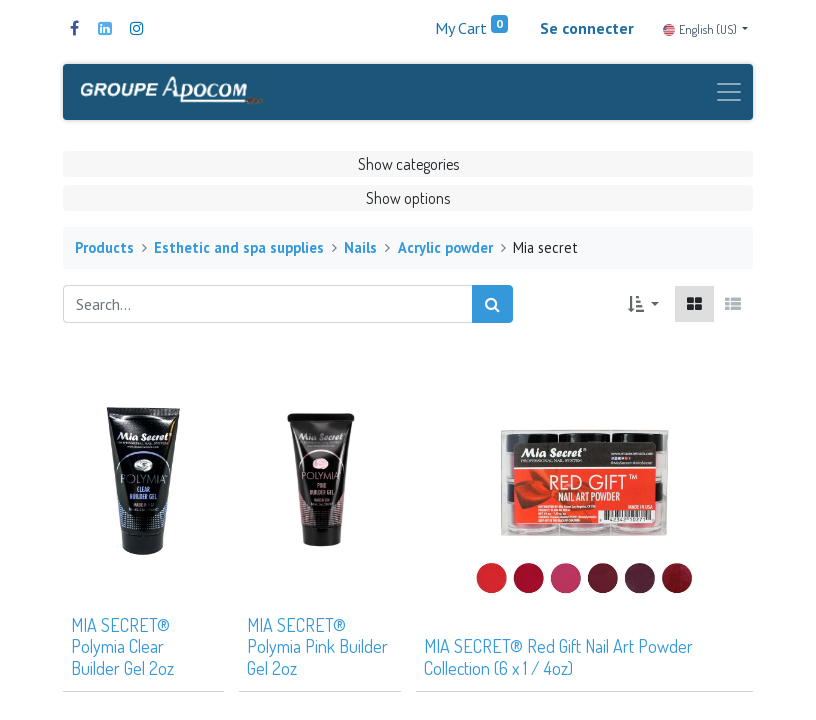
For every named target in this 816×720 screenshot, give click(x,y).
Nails (360, 247)
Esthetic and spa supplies (239, 247)
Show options (408, 198)
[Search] (492, 304)
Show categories (408, 164)
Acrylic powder (445, 247)
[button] (643, 304)
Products (104, 247)
